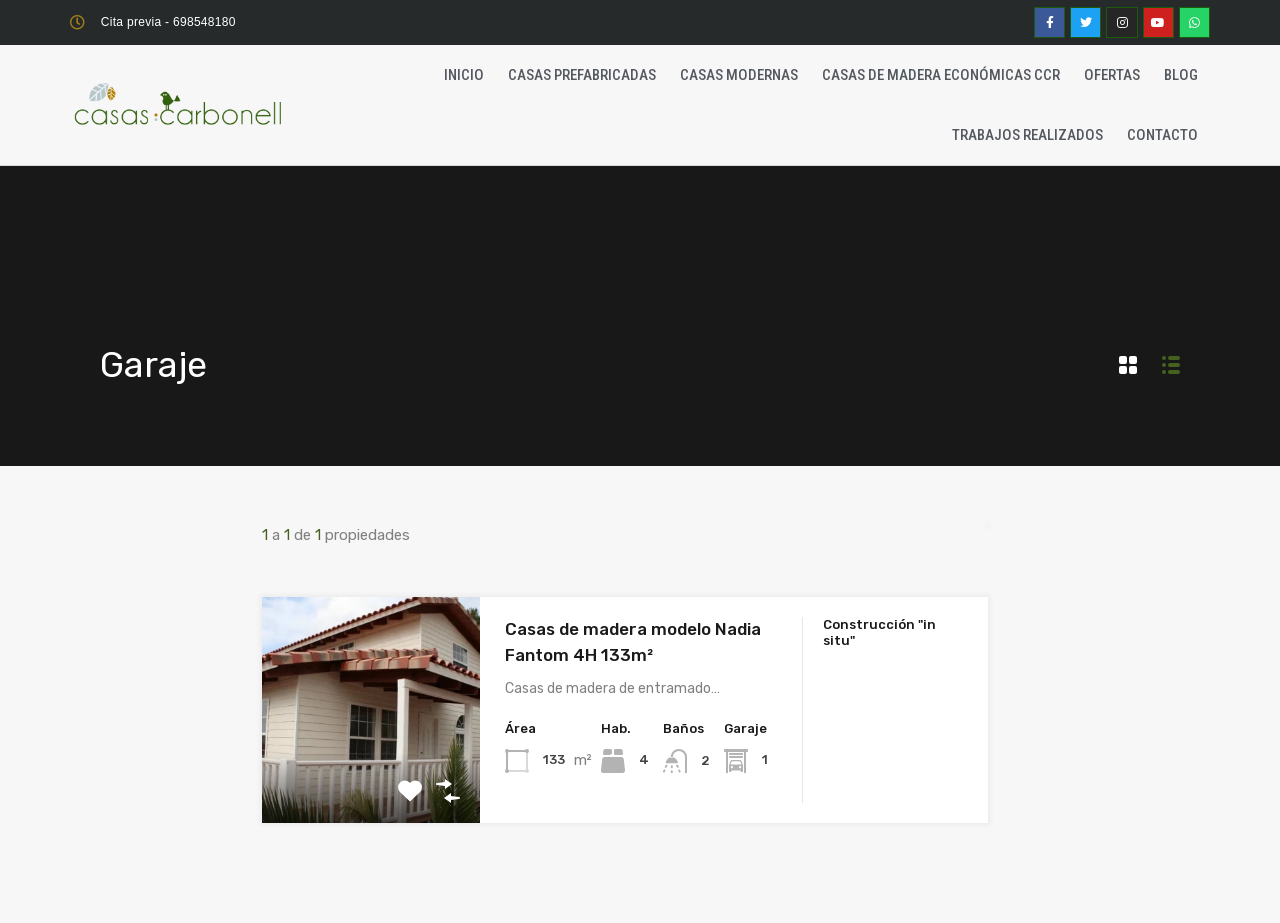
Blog (1181, 75)
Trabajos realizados (1027, 135)
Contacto (1162, 135)
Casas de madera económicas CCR (941, 75)
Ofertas (1112, 75)
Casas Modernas (739, 75)
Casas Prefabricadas (582, 75)
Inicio (464, 75)
